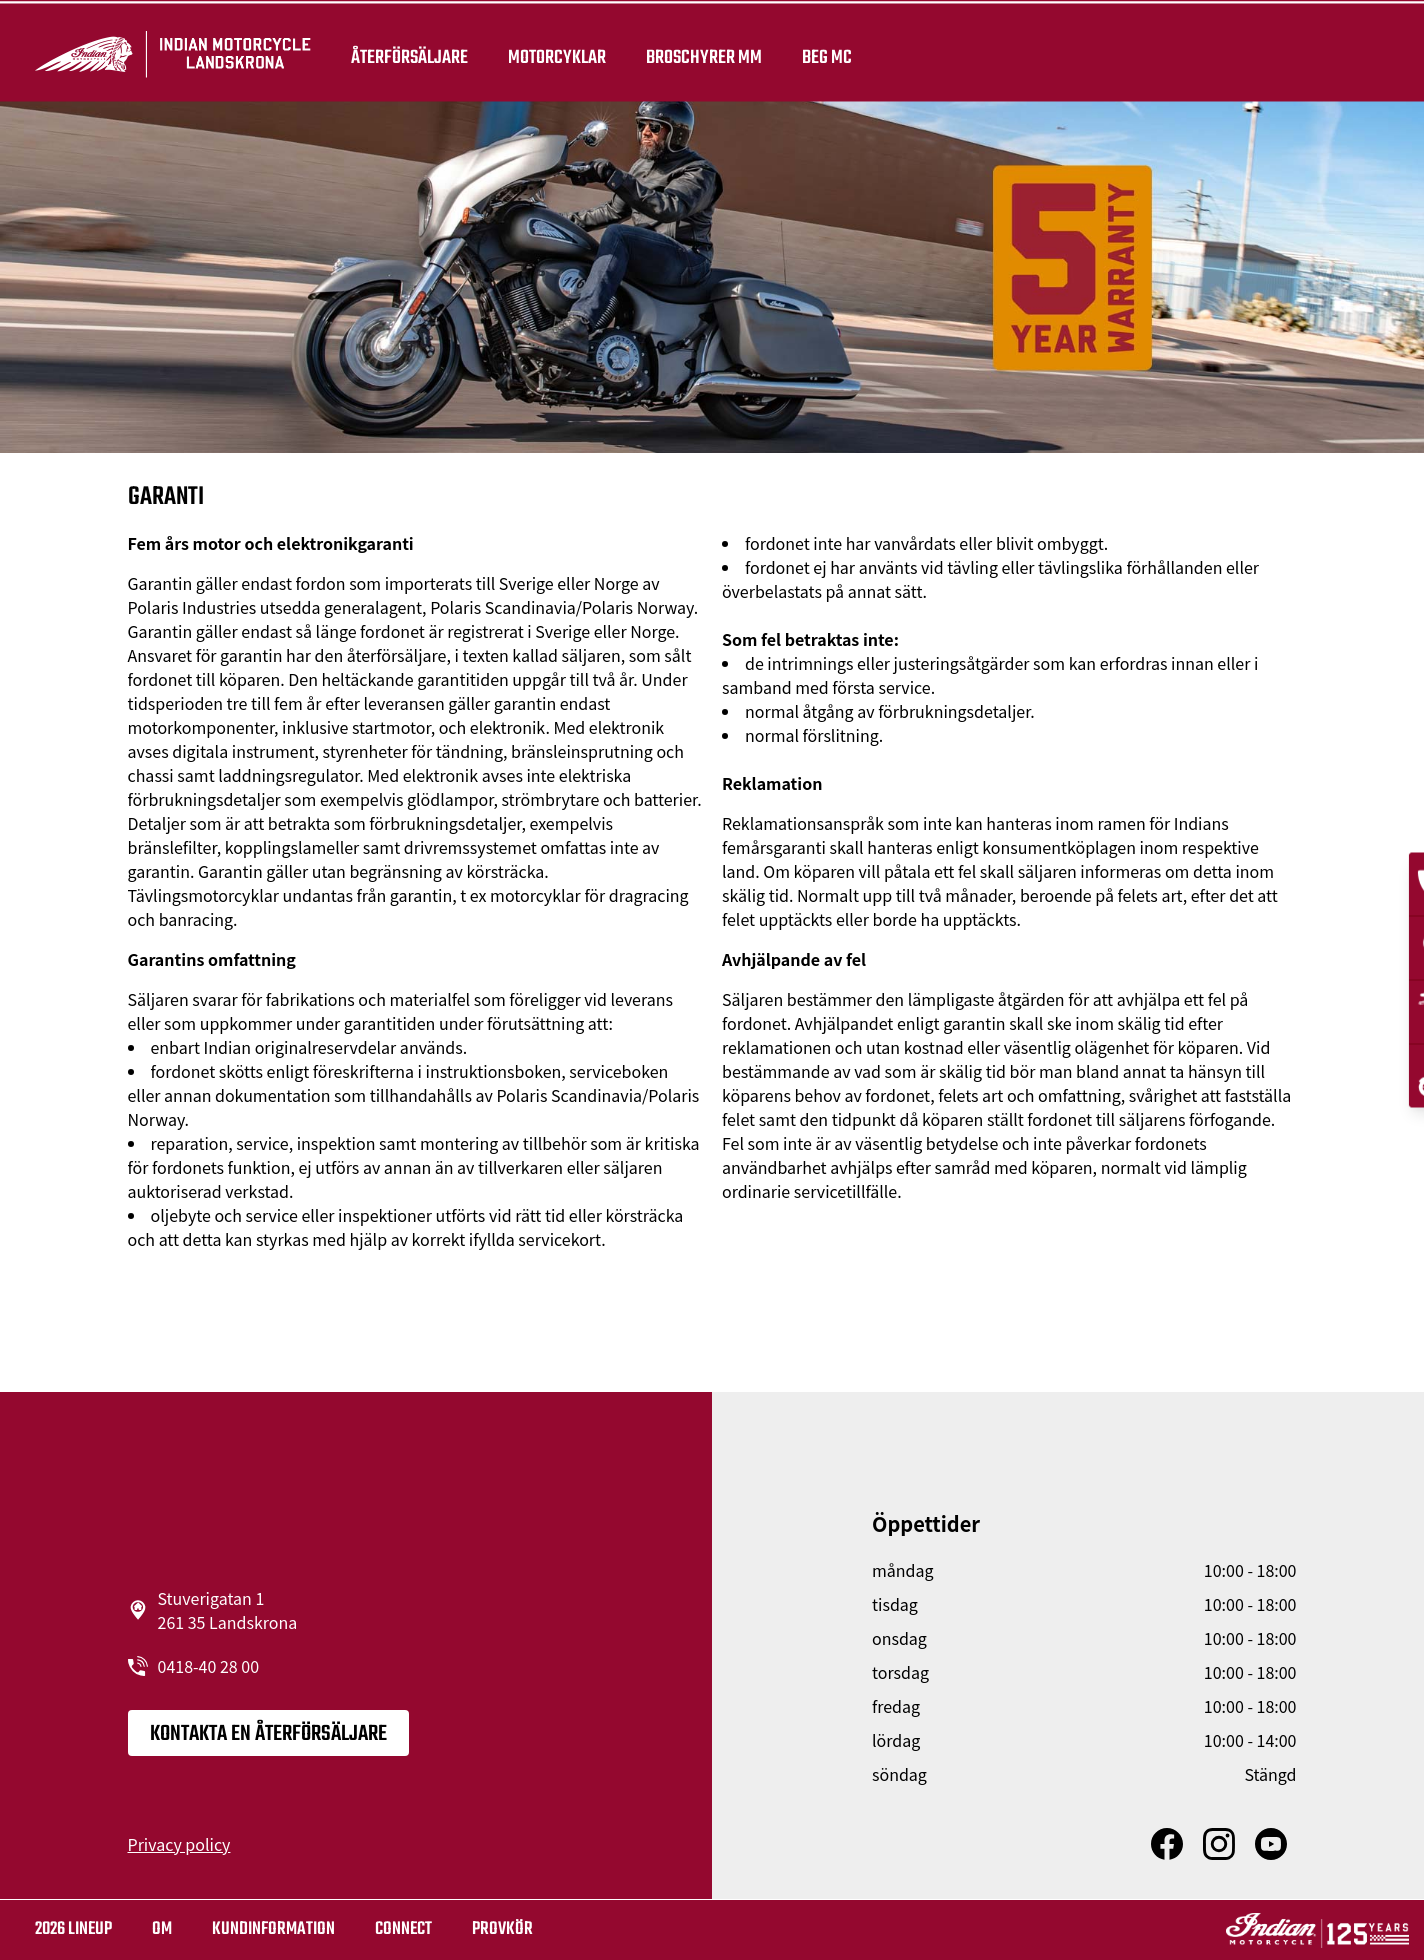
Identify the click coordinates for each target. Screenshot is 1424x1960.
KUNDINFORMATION (273, 1929)
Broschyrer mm (711, 52)
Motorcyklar (564, 52)
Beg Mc (834, 52)
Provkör (502, 1929)
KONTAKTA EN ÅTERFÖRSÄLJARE (268, 1734)
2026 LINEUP (73, 1929)
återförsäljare (416, 52)
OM (162, 1929)
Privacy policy (179, 1844)
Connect (403, 1929)
